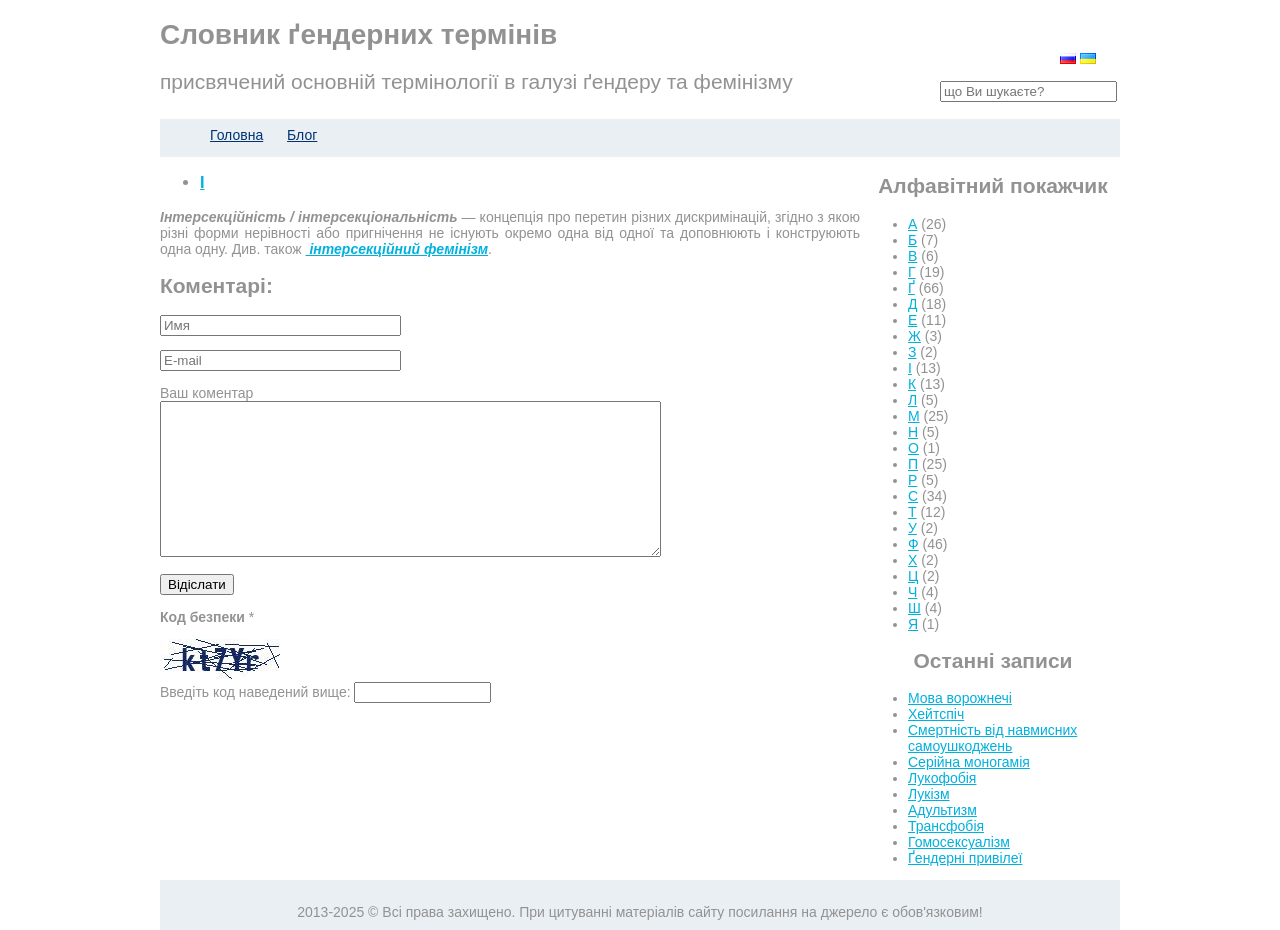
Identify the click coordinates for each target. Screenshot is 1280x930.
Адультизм (942, 810)
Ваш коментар (206, 393)
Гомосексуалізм (959, 842)
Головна (236, 135)
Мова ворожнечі (960, 698)
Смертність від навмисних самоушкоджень (992, 738)
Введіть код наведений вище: (255, 722)
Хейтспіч (936, 714)
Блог (302, 135)
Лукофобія (942, 778)
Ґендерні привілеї (965, 858)
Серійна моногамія (969, 762)
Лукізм (929, 794)
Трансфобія (946, 826)
